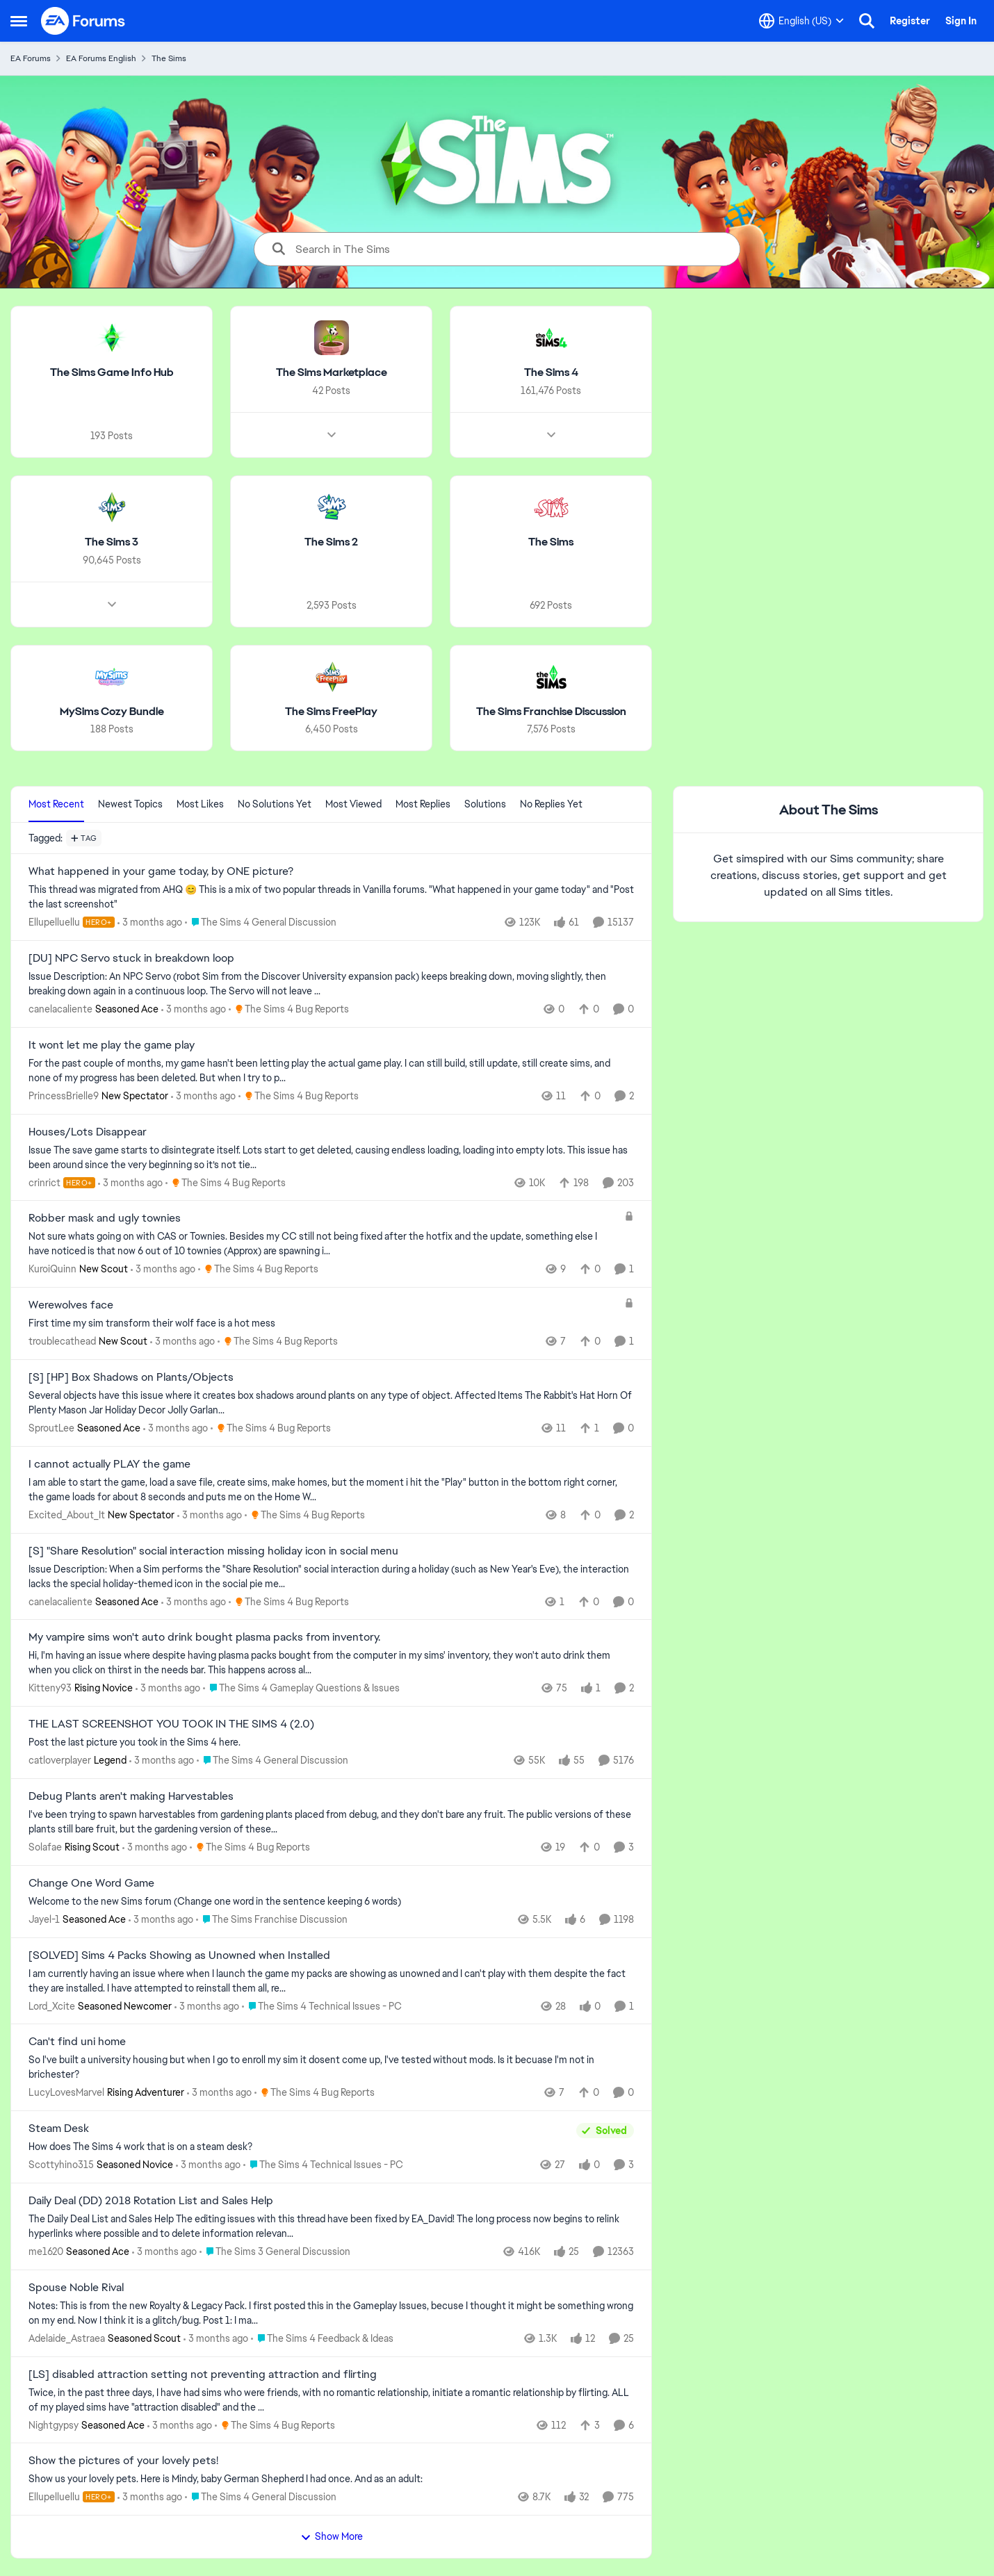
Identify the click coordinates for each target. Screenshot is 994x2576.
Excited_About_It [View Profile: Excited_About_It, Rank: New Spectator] (66, 1515)
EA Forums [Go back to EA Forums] (30, 58)
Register (910, 21)
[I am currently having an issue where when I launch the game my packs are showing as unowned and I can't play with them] (331, 1980)
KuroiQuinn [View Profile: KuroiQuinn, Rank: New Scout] (52, 1269)
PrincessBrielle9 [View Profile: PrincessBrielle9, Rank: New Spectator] (63, 1096)
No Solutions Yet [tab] (274, 804)
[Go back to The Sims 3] (111, 542)
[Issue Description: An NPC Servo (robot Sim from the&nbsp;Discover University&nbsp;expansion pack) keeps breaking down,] (331, 984)
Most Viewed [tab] (353, 804)
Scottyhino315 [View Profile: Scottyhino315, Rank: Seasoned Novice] (61, 2164)
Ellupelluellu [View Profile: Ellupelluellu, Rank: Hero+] (54, 922)
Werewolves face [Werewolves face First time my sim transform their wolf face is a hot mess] (70, 1305)
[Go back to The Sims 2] (331, 542)
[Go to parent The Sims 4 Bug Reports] (289, 1009)
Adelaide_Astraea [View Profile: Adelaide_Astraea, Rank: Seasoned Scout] (66, 2338)
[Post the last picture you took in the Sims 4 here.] (331, 1742)
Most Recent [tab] (56, 804)
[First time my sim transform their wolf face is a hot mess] (322, 1323)
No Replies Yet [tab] (551, 804)
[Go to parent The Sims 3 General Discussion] (274, 2252)
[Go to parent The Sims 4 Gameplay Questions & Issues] (301, 1688)
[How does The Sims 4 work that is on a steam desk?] (298, 2147)
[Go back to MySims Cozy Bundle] (112, 711)
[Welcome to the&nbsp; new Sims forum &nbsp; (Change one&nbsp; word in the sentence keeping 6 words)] (331, 1901)
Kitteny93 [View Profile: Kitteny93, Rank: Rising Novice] (50, 1688)
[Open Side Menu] (18, 20)
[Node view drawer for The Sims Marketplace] (331, 435)
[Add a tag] (83, 838)
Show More (331, 2536)
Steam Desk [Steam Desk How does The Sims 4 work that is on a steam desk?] (58, 2128)
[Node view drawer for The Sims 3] (112, 604)
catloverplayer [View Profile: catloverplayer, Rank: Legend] (59, 1760)
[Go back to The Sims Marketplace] (331, 373)
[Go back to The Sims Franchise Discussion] (551, 711)
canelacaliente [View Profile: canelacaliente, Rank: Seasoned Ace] (60, 1009)
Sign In (961, 21)
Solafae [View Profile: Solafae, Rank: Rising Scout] (45, 1847)
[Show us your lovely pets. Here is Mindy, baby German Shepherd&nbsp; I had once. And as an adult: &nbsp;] (331, 2479)
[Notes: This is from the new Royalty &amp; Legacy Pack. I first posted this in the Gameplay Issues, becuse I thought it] (331, 2313)
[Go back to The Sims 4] (551, 373)
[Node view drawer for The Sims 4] (551, 435)
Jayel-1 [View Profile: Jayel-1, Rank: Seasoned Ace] (44, 1919)
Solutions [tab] (485, 804)
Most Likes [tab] (200, 804)
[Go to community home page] (83, 21)
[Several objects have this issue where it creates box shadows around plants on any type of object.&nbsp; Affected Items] (331, 1403)
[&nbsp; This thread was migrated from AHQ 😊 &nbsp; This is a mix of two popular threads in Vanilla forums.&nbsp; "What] (331, 897)
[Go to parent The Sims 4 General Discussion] (260, 922)
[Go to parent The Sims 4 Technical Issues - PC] (322, 2006)
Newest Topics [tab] (130, 804)
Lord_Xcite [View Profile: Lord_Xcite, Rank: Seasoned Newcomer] (51, 2005)
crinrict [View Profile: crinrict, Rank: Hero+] (44, 1182)
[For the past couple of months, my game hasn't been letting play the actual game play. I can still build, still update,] (331, 1070)
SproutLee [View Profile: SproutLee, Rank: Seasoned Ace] (51, 1428)
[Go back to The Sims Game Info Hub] (112, 373)
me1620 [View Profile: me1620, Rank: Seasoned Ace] (45, 2251)
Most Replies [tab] (423, 804)
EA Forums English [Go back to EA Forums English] (101, 58)
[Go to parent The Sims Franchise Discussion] (272, 1919)
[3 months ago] (149, 922)
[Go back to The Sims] (550, 542)
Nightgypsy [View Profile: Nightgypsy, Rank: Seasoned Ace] (53, 2424)
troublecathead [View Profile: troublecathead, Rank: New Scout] (62, 1341)
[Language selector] (801, 21)
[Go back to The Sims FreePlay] (331, 711)
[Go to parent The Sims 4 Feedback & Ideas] (322, 2338)
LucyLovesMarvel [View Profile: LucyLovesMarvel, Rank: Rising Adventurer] (66, 2092)
